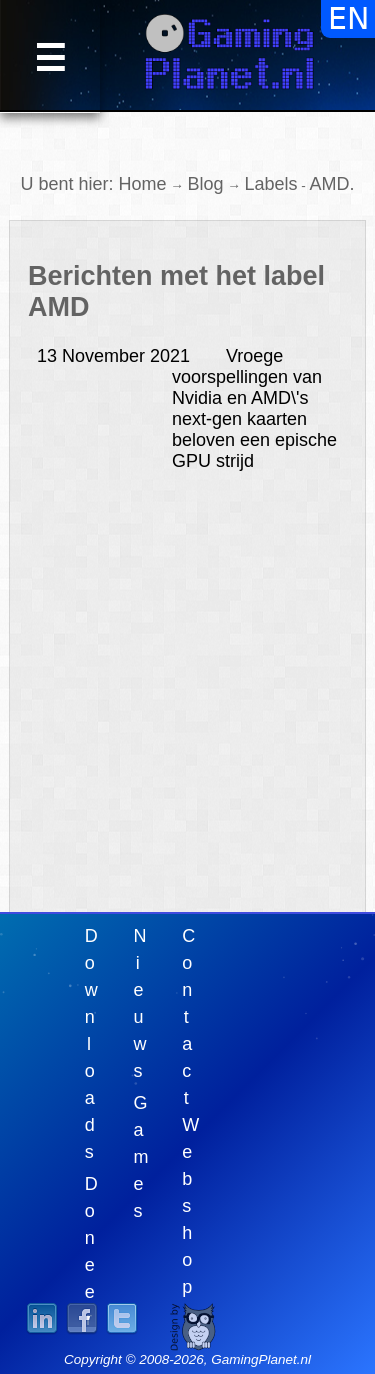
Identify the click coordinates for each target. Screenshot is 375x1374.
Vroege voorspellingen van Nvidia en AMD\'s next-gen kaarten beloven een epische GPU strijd (187, 408)
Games (141, 1157)
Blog (205, 184)
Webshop (190, 1206)
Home (142, 184)
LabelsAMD (297, 184)
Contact (188, 1017)
